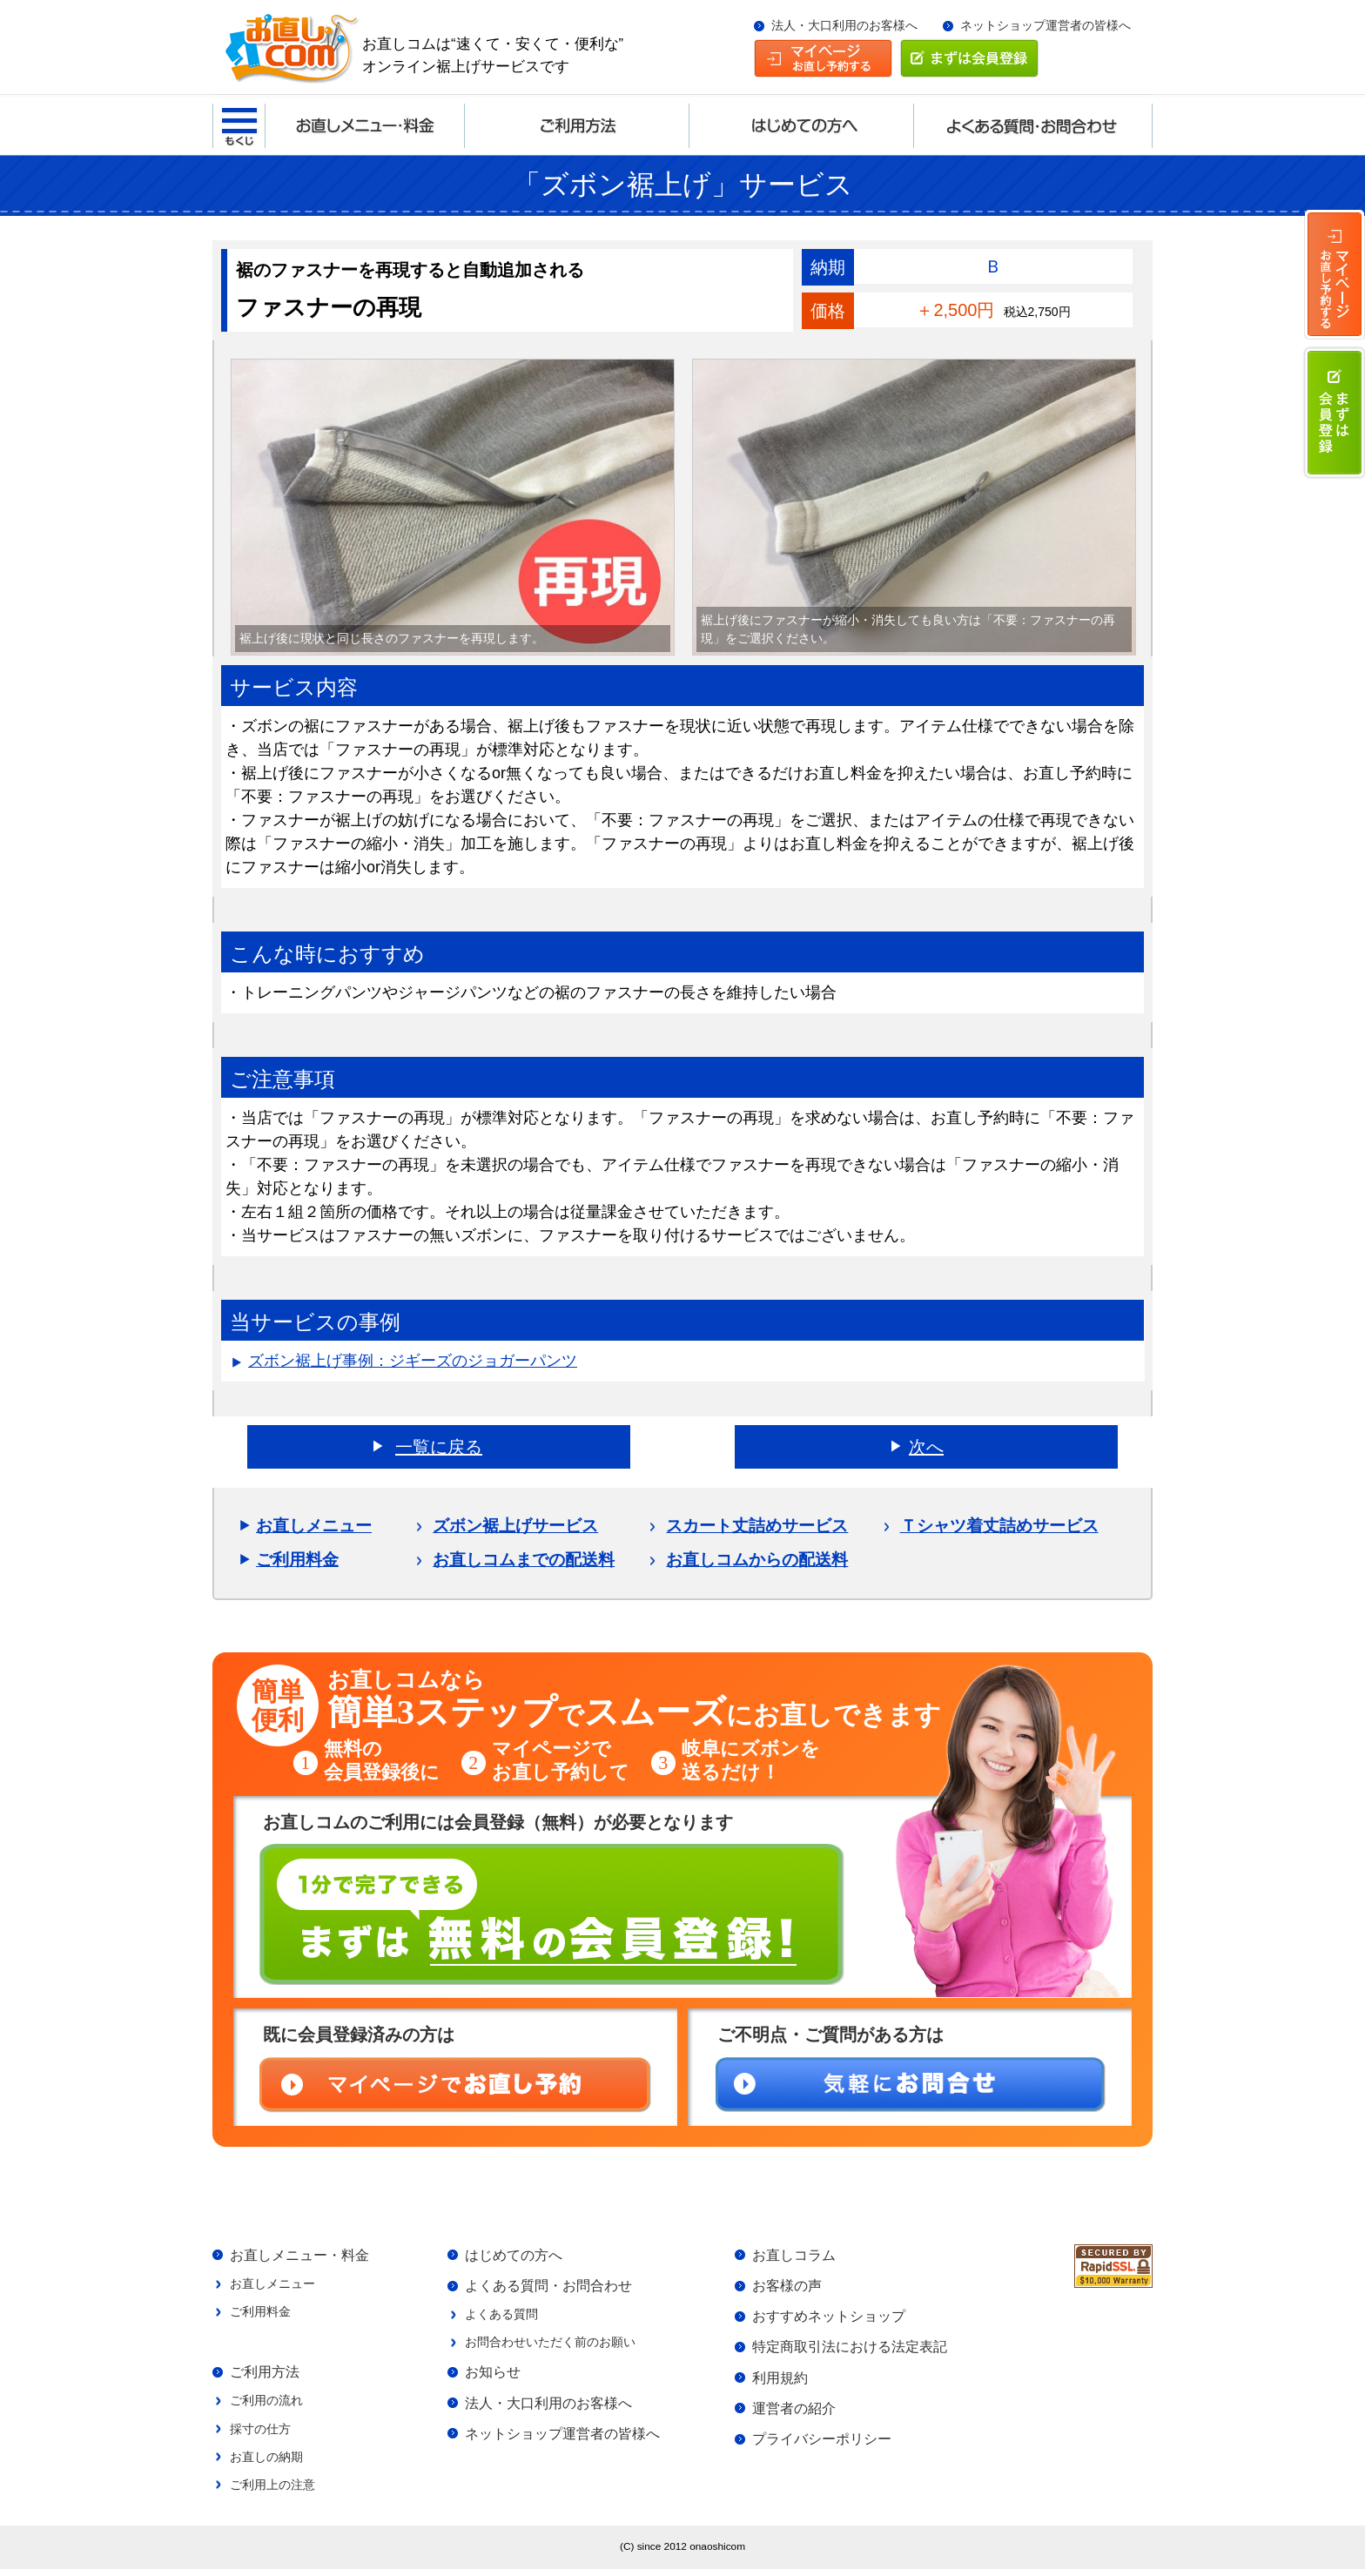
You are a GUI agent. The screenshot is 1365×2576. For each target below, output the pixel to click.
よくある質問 (501, 2317)
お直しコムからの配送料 (757, 1559)
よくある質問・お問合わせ (548, 2287)
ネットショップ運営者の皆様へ (1045, 26)
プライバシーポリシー (821, 2444)
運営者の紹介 (794, 2413)
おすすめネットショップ (828, 2318)
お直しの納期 (266, 2462)
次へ (926, 1446)
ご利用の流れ (266, 2404)
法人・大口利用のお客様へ (844, 26)
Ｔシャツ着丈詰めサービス (999, 1526)
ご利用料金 (297, 1559)
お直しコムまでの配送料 (524, 1559)
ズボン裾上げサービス (515, 1526)
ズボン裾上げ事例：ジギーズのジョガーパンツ (412, 1360)
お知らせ (493, 2376)
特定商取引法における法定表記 (849, 2349)
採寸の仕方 (260, 2433)
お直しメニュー (314, 1526)
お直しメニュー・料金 (299, 2255)
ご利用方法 (264, 2375)
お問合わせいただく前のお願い (550, 2345)
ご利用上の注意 (272, 2491)
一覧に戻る (438, 1446)
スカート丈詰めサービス (757, 1526)
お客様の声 (787, 2287)
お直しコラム (794, 2255)
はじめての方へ (513, 2255)
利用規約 (780, 2382)
